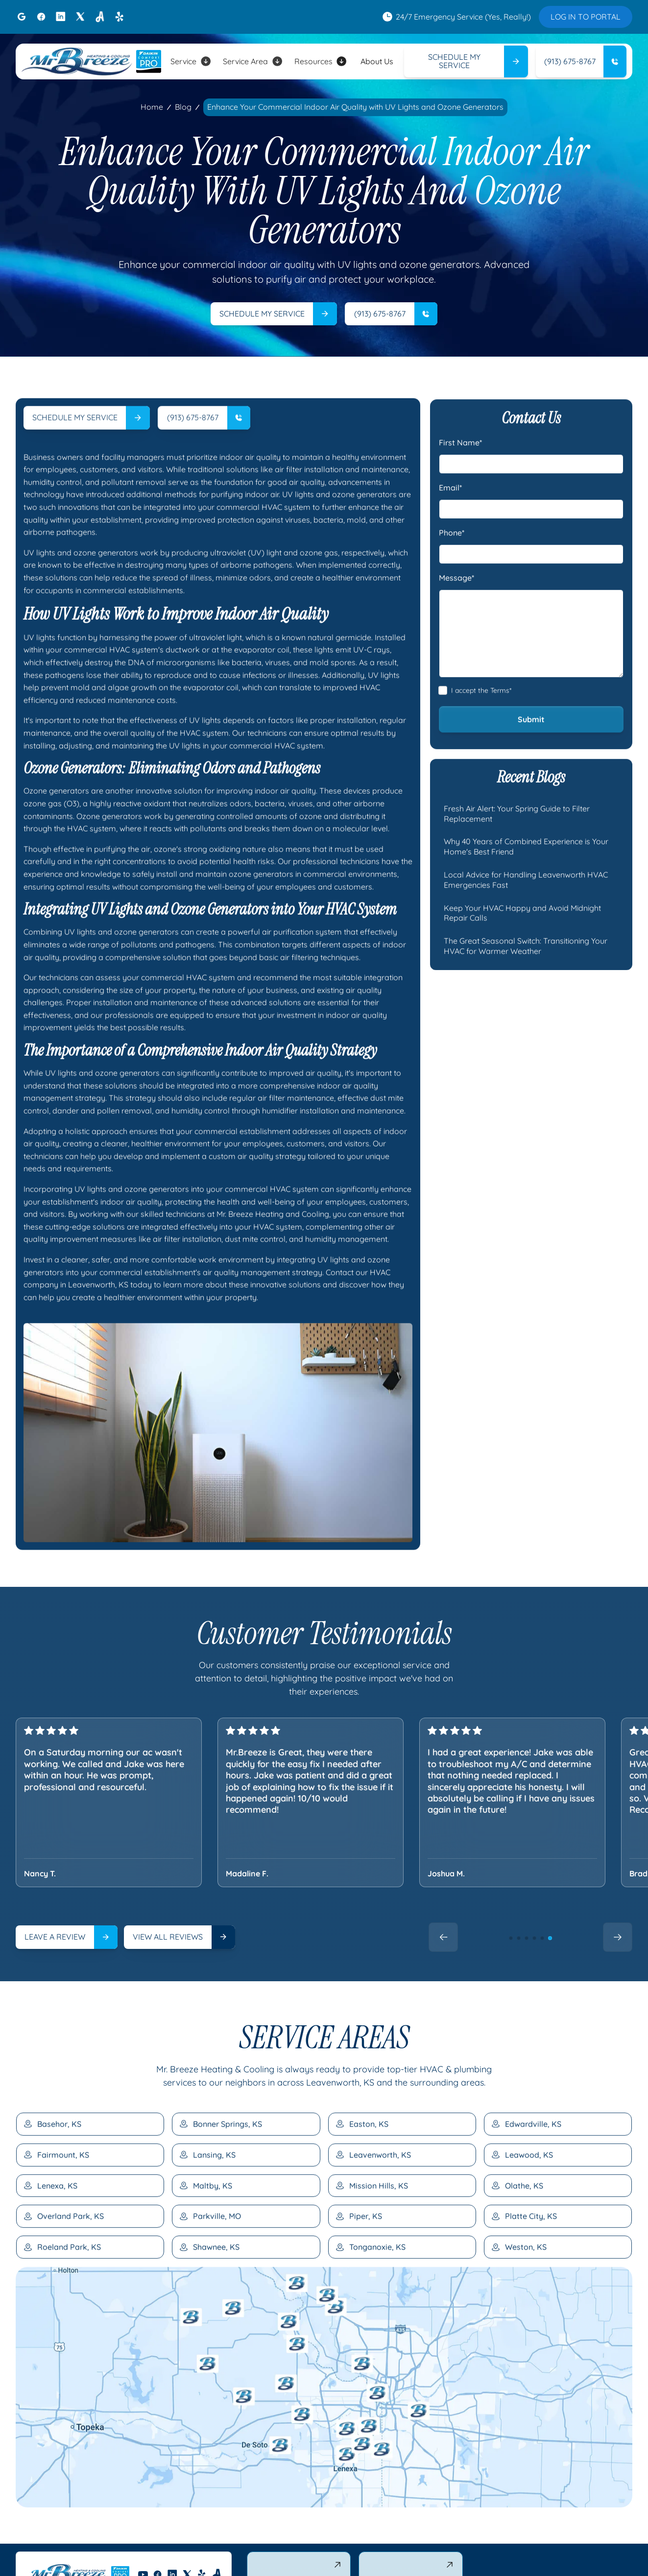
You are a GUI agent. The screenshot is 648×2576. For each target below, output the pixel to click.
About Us (376, 61)
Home (152, 107)
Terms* (500, 732)
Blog (183, 107)
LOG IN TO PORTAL (586, 17)
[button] (191, 61)
